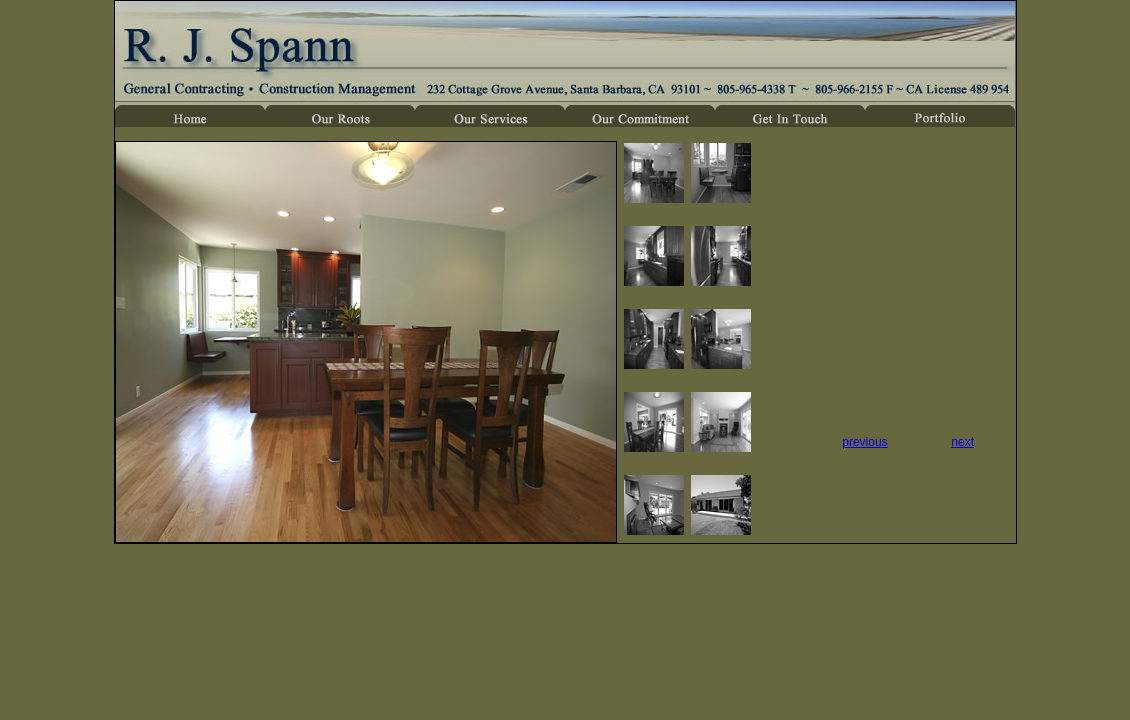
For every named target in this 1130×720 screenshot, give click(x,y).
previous (864, 442)
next (962, 442)
